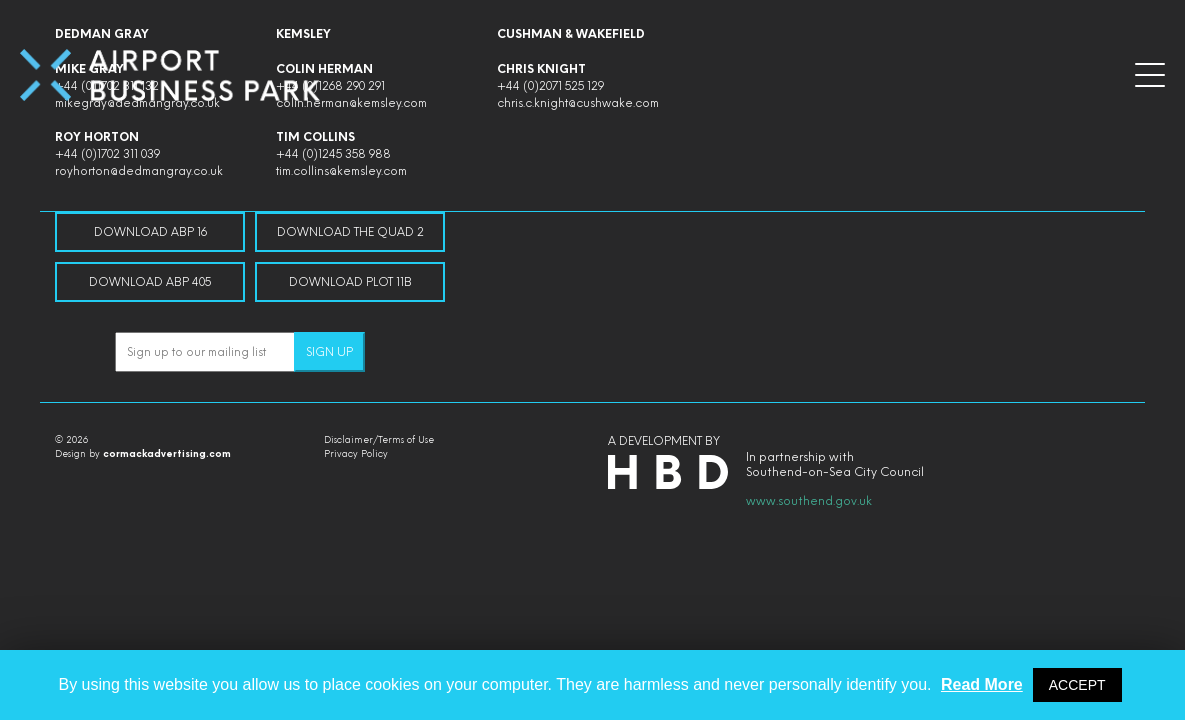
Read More (982, 684)
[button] (1150, 75)
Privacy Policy (356, 453)
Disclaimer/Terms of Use (379, 439)
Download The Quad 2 (350, 232)
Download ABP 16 (150, 232)
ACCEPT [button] (1077, 685)
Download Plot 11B (350, 282)
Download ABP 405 (150, 282)
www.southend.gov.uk (809, 501)
